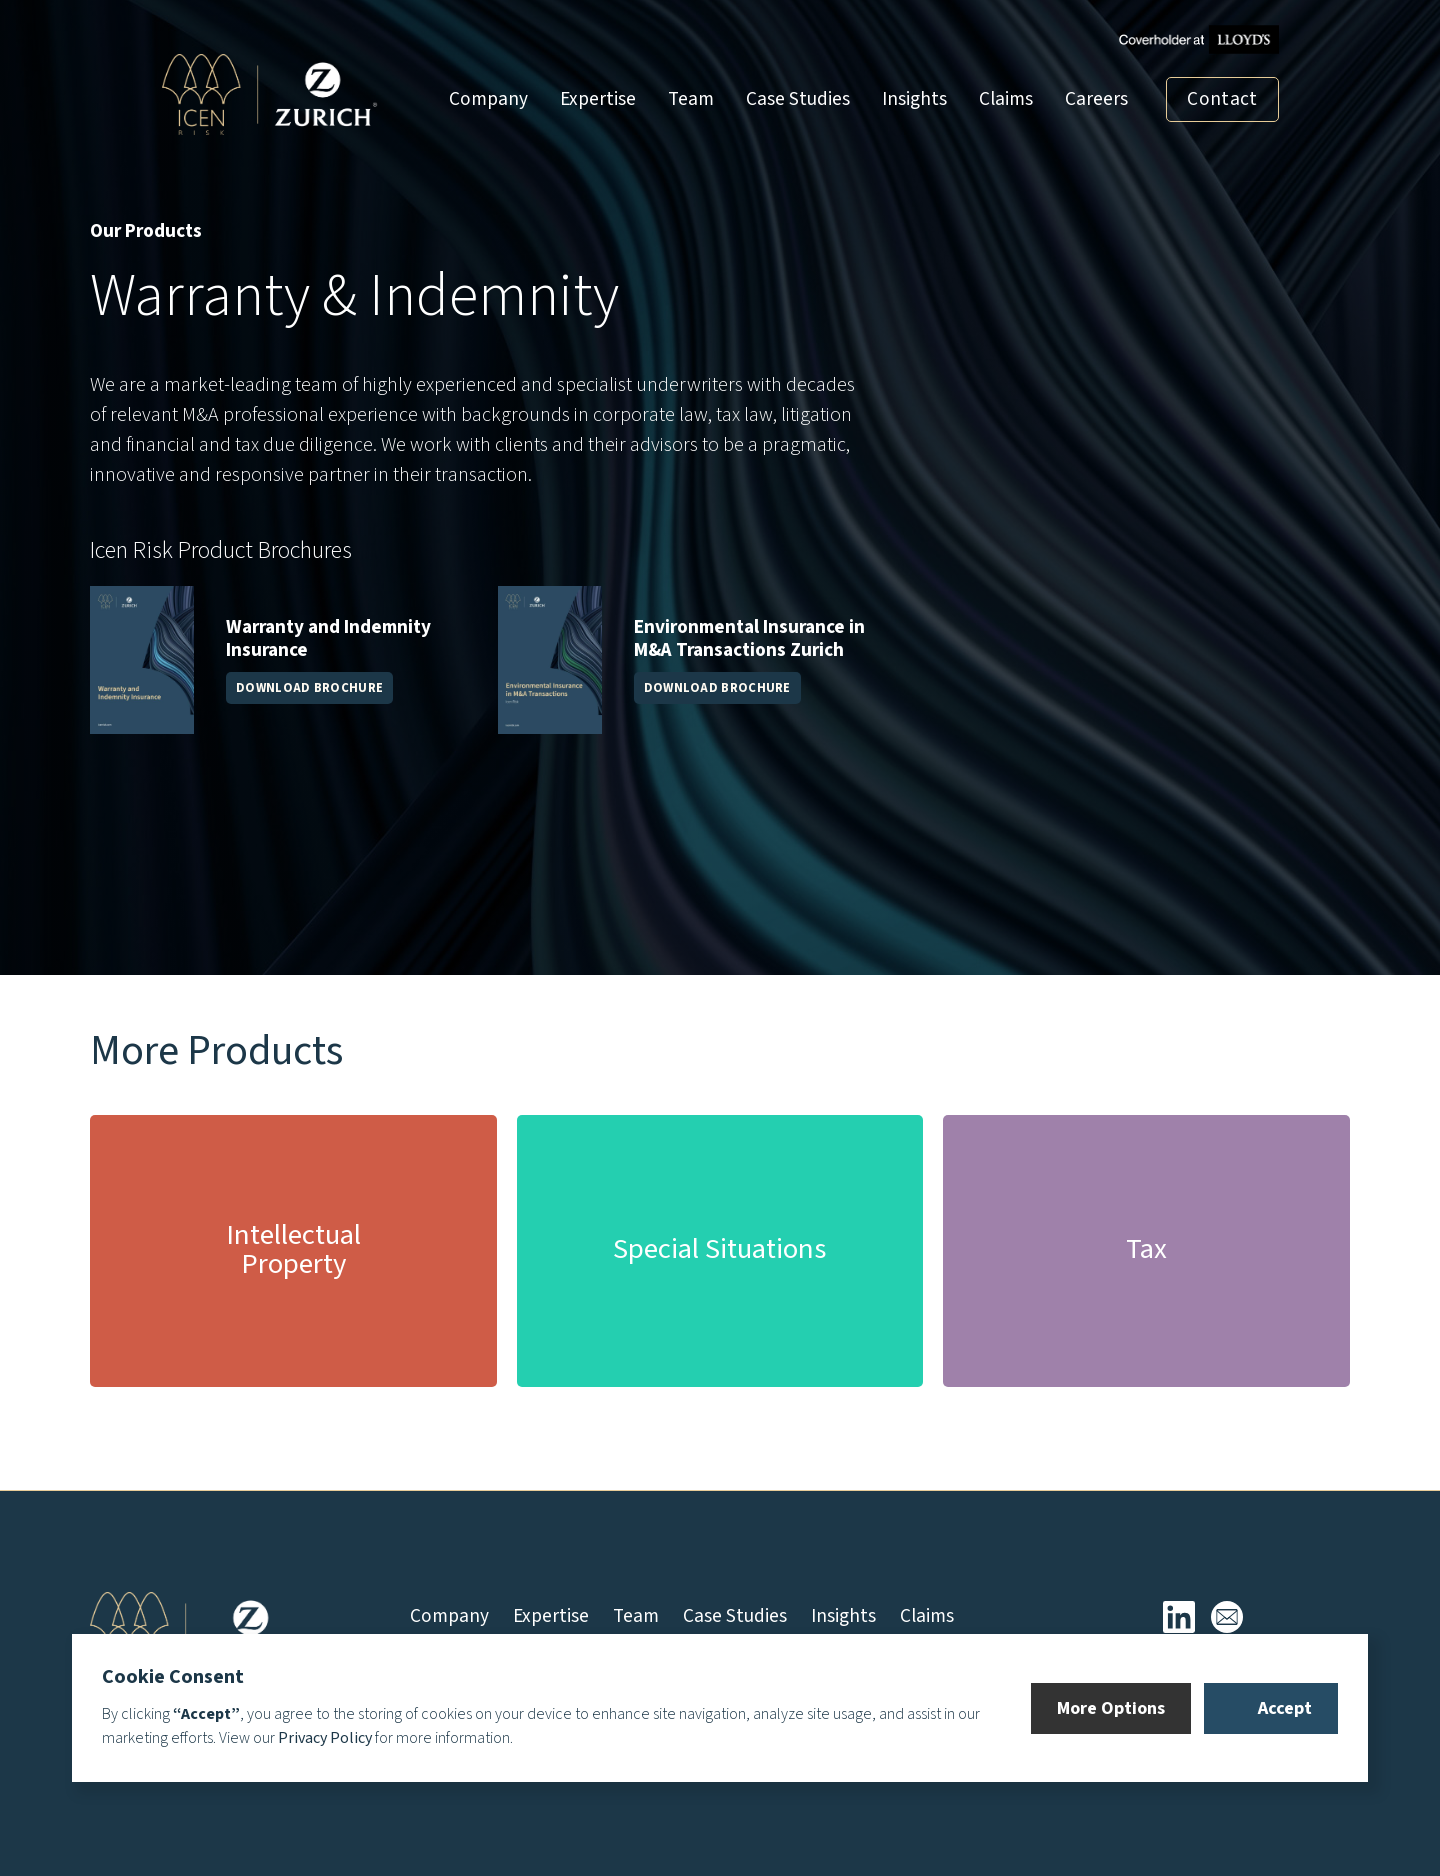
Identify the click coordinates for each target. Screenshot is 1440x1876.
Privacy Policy (325, 1738)
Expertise (598, 99)
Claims (1006, 99)
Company (488, 99)
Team (691, 99)
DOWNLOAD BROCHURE (309, 688)
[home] (270, 94)
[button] (1111, 1708)
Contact (1222, 99)
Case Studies (798, 99)
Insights (914, 99)
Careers (1096, 99)
